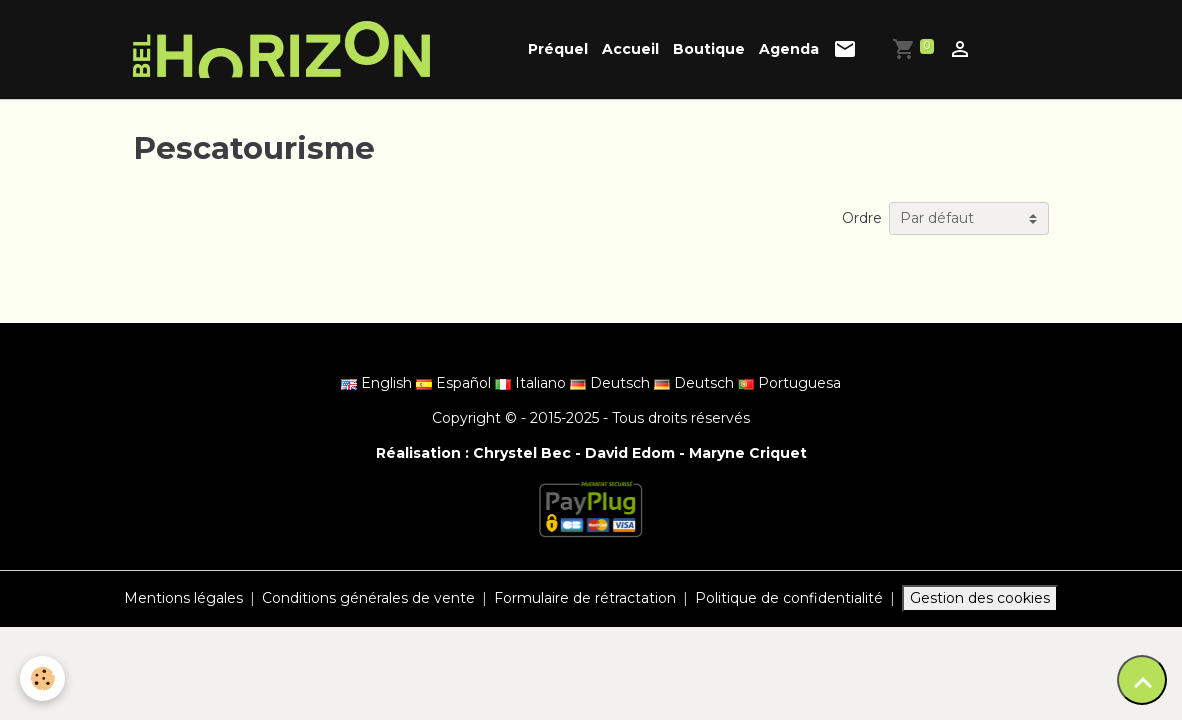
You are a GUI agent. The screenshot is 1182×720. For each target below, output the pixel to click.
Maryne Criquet (748, 453)
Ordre (862, 218)
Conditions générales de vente (368, 598)
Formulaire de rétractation (585, 598)
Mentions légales (183, 598)
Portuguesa (789, 383)
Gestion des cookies (980, 598)
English (378, 383)
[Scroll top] (1142, 680)
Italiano (532, 383)
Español (455, 383)
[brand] (285, 49)
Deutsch (612, 383)
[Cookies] (42, 678)
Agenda (789, 49)
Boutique (709, 49)
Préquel (558, 49)
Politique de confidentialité (789, 598)
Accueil (630, 49)
